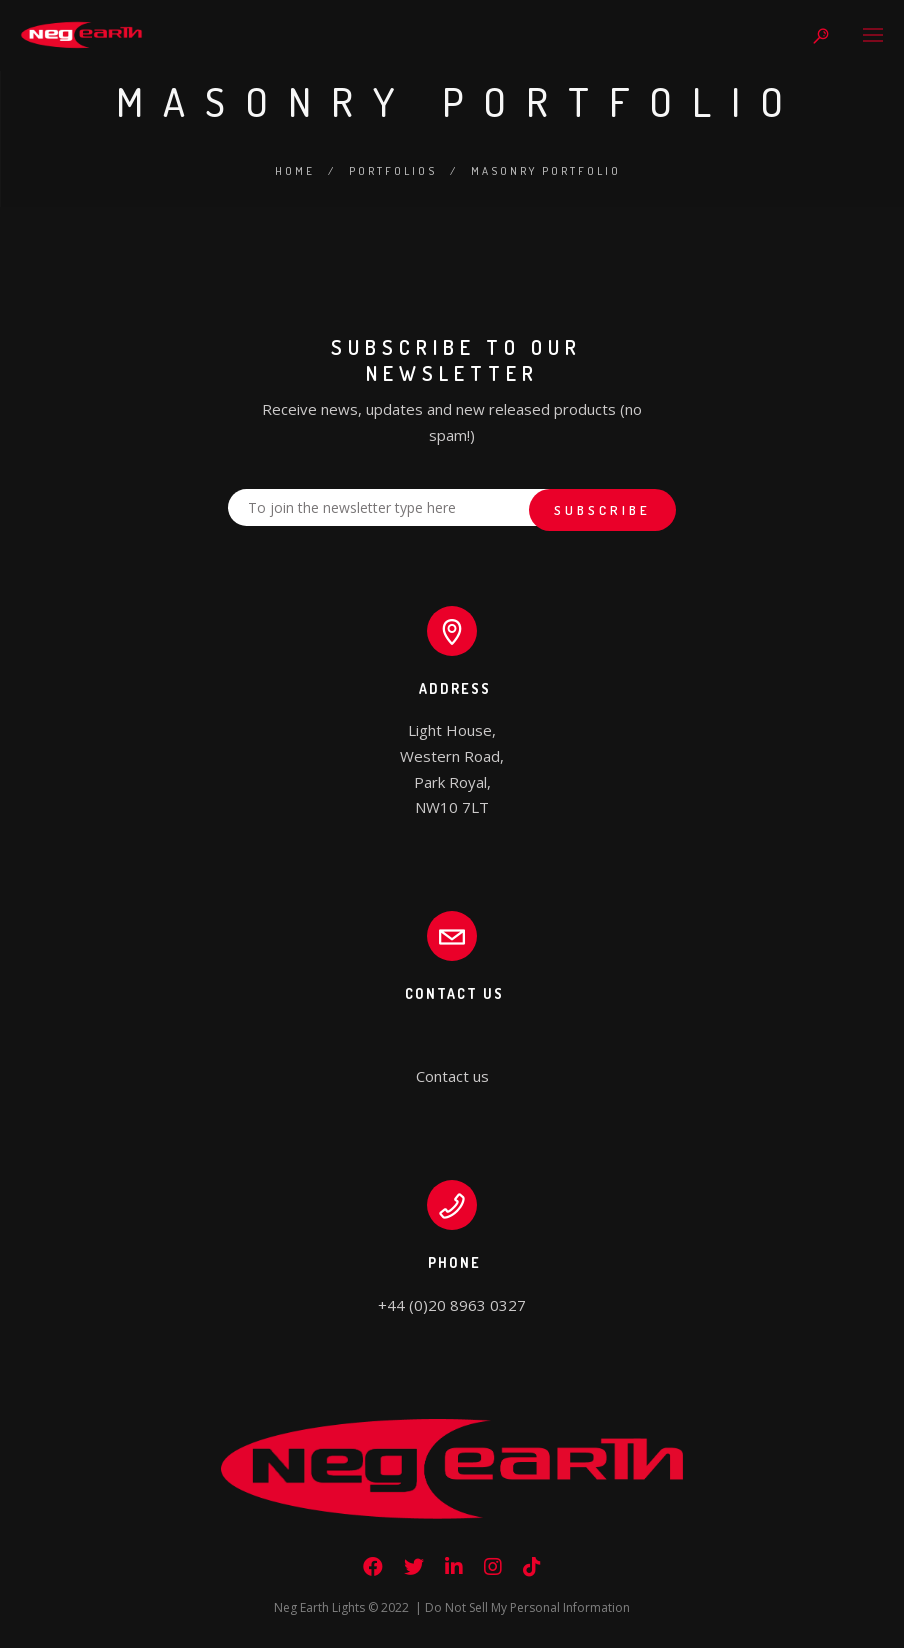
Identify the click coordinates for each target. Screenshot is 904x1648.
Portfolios (393, 171)
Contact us (452, 1076)
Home (295, 171)
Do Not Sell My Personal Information (527, 1607)
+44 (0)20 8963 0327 (452, 1305)
